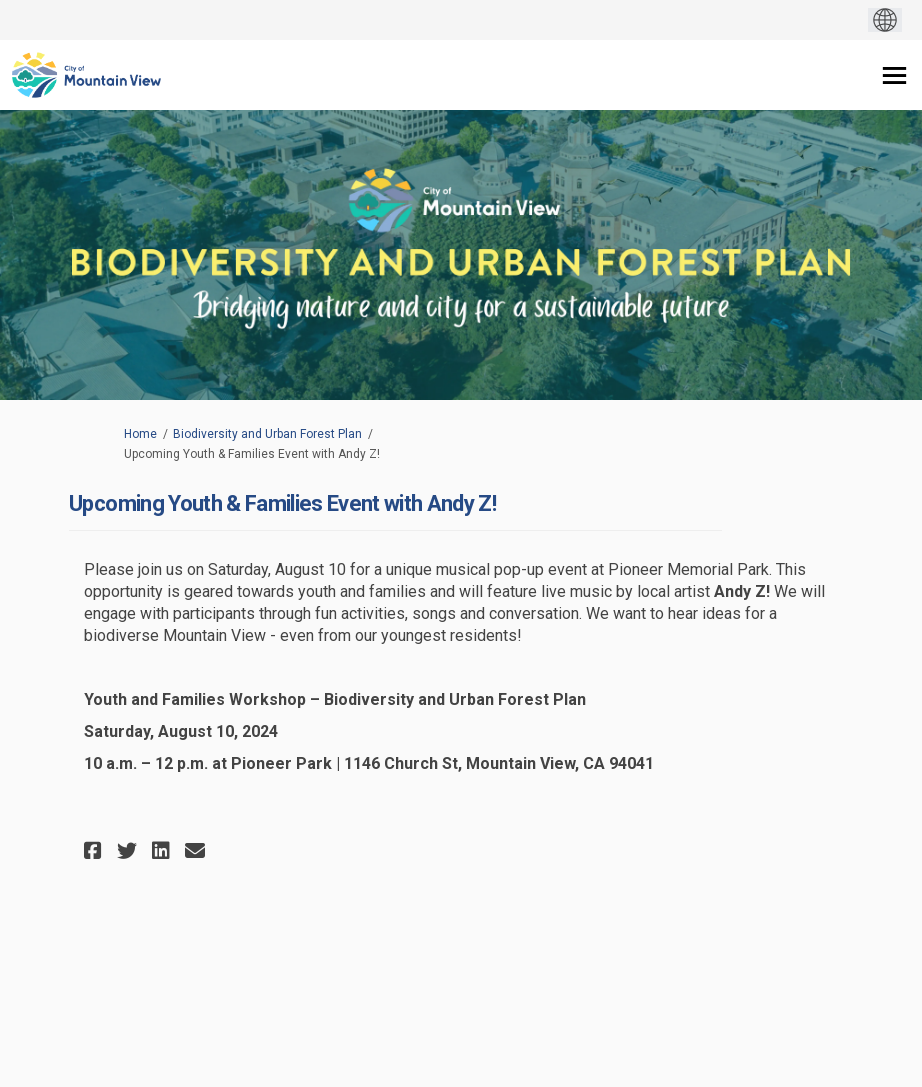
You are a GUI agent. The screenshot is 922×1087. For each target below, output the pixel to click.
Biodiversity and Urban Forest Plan (267, 434)
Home (140, 434)
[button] (95, 850)
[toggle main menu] (894, 75)
